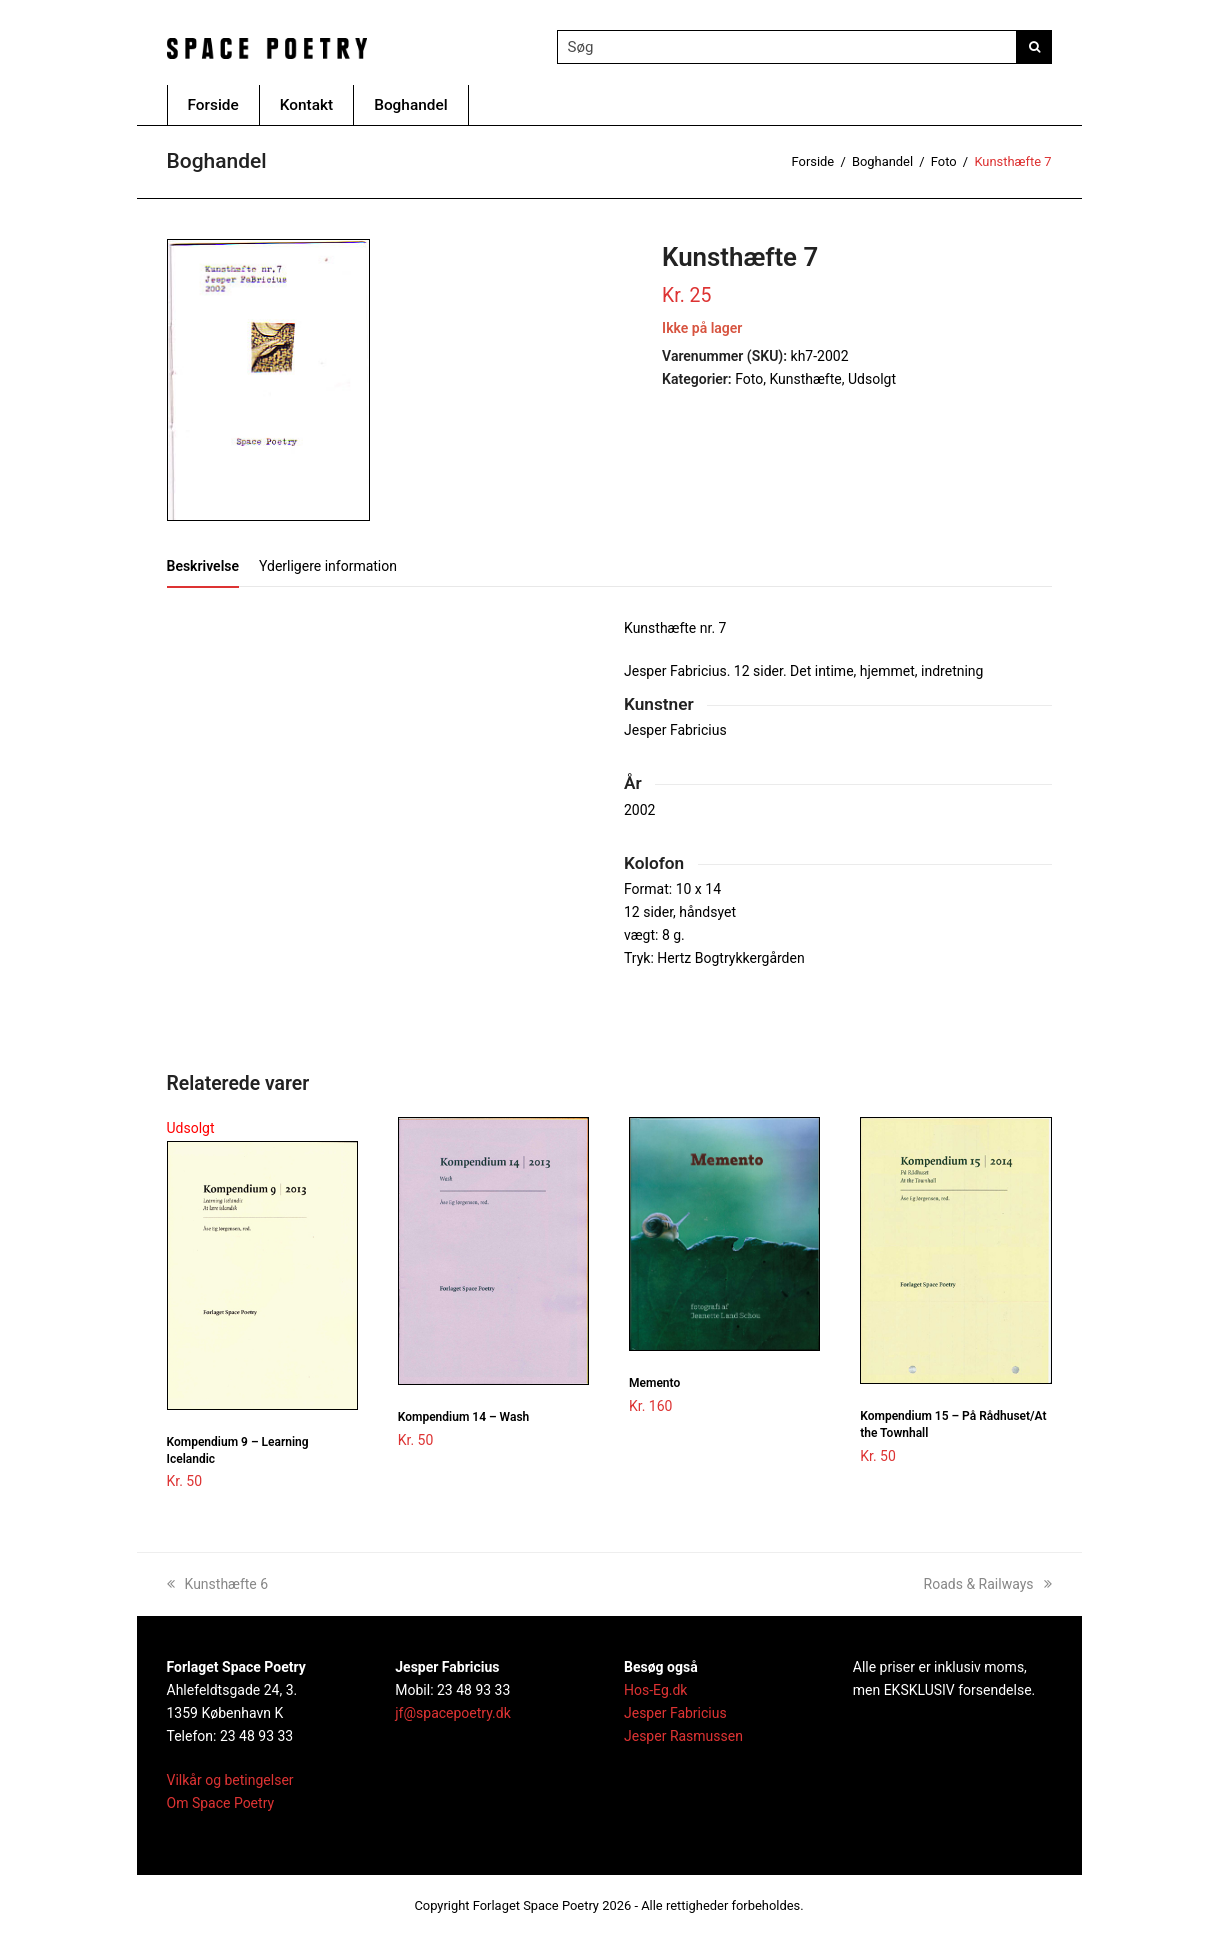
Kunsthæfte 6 (218, 1584)
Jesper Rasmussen (683, 1736)
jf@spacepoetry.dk (453, 1713)
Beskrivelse (203, 566)
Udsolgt (872, 379)
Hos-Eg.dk (655, 1690)
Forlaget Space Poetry (536, 1905)
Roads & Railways (988, 1584)
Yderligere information (328, 566)
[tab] (203, 566)
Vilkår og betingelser (230, 1780)
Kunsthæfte (805, 379)
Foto (749, 379)
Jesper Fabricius (675, 1713)
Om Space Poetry (221, 1803)
